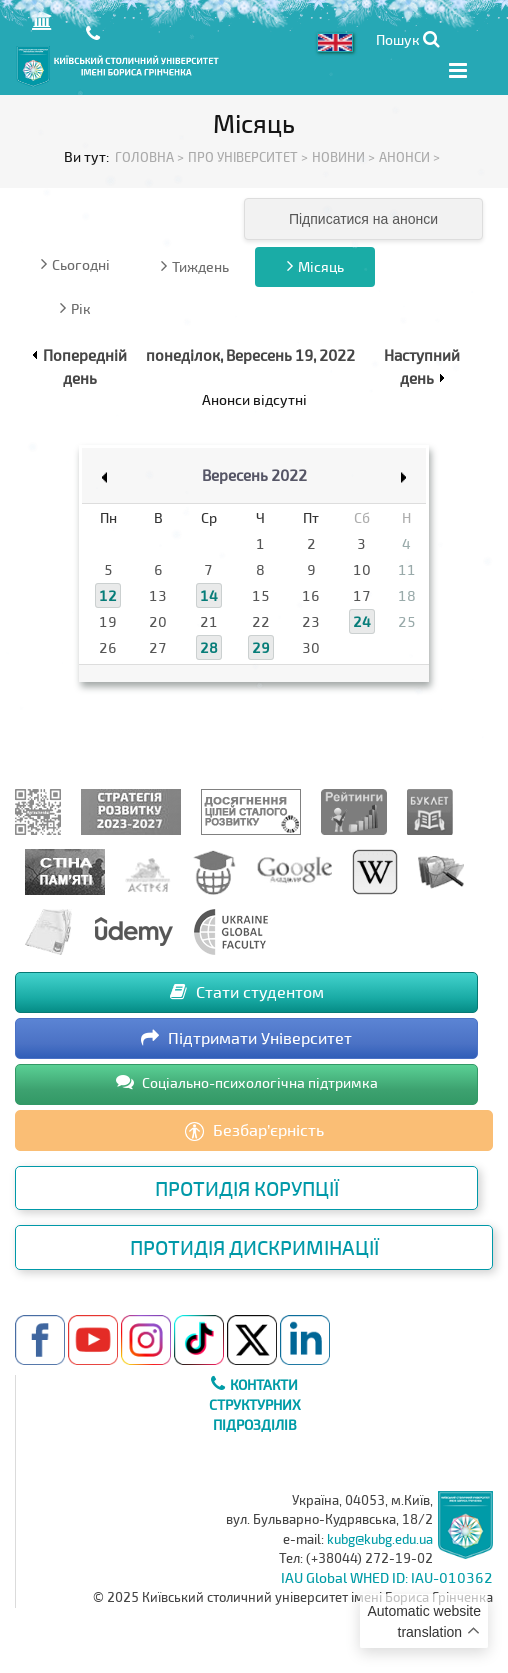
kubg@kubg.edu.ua (380, 1539)
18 (407, 595)
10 (362, 569)
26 (108, 647)
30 (311, 647)
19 (108, 621)
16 (311, 595)
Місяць (315, 266)
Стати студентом (247, 991)
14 (209, 595)
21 (209, 621)
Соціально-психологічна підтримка (247, 1082)
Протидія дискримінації (254, 1247)
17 (362, 595)
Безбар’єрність (254, 1131)
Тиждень (195, 266)
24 (362, 621)
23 (311, 621)
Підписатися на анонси (363, 219)
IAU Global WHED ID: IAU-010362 (387, 1577)
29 (261, 647)
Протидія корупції (247, 1188)
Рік (75, 308)
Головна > (149, 157)
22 (261, 621)
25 (407, 621)
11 (407, 569)
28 (209, 647)
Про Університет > (248, 157)
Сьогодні (75, 264)
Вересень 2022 (254, 475)
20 (158, 621)
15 (261, 595)
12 (108, 595)
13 (158, 595)
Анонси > (409, 157)
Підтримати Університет (246, 1037)
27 (158, 647)
